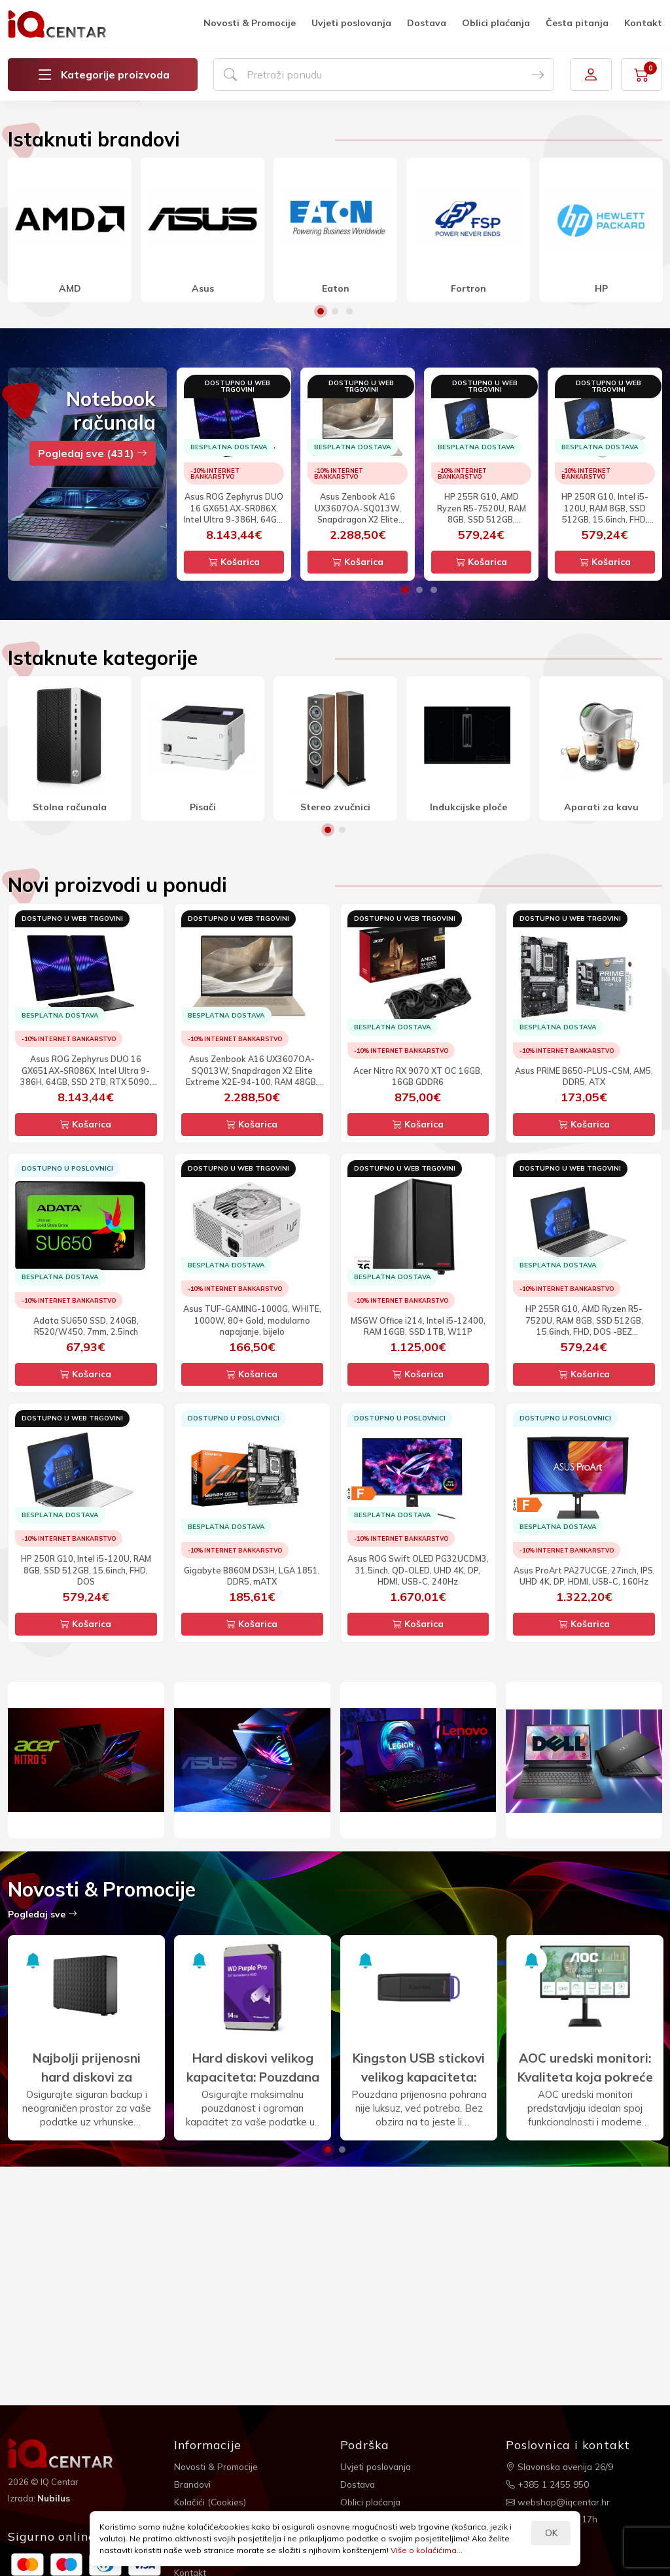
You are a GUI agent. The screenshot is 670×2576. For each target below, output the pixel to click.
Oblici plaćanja (496, 23)
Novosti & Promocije (249, 23)
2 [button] (335, 485)
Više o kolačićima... (427, 2550)
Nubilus (54, 2497)
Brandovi (193, 2483)
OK (551, 2533)
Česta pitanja (577, 23)
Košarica (234, 736)
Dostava (426, 23)
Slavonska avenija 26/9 (561, 2466)
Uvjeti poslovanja (351, 23)
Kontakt (643, 23)
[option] (335, 188)
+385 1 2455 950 (547, 2483)
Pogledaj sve (42, 2087)
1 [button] (321, 485)
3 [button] (349, 485)
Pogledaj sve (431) (92, 627)
